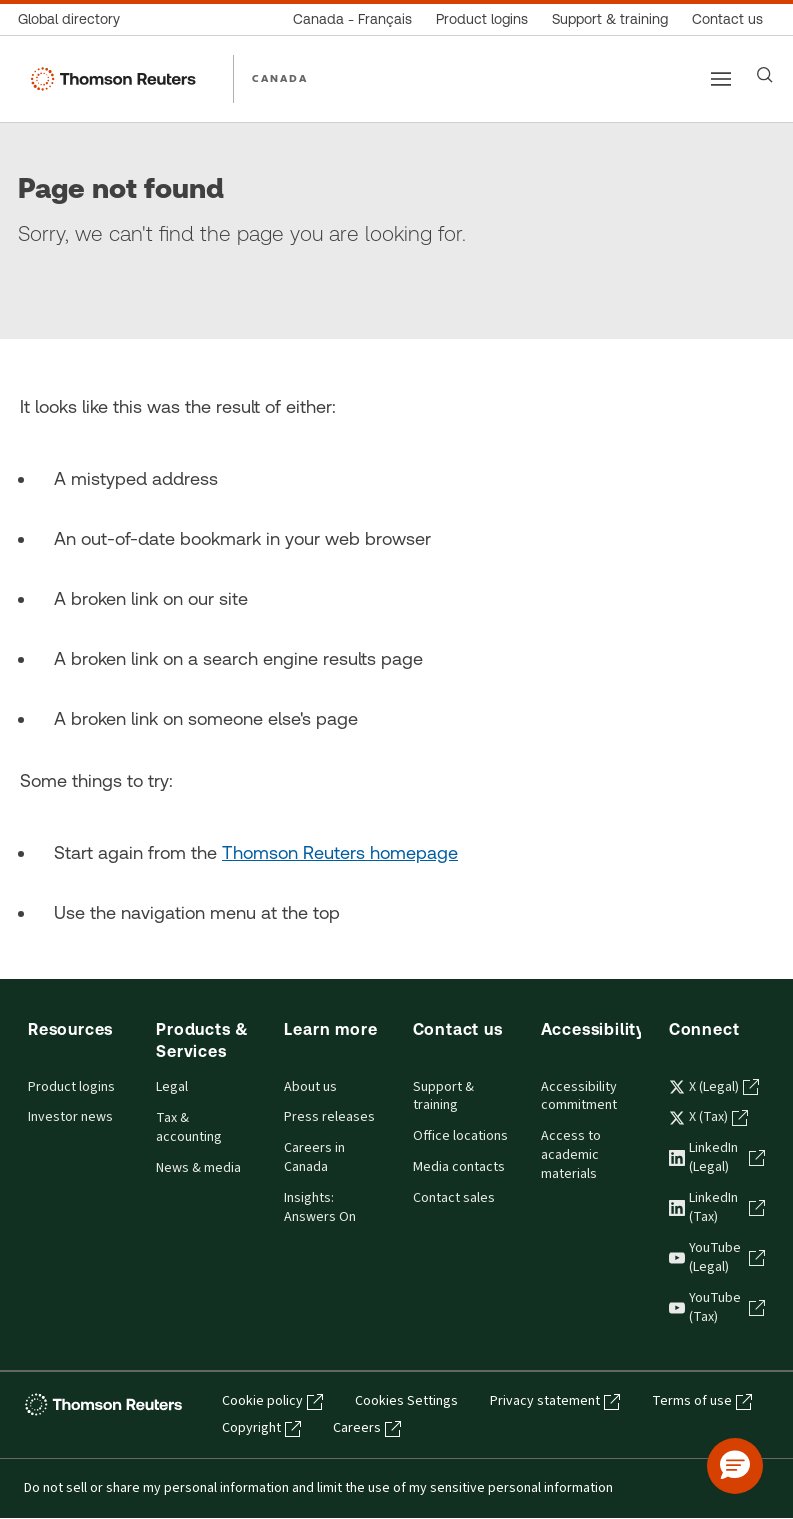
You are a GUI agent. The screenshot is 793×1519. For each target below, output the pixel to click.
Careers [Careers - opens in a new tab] (367, 1428)
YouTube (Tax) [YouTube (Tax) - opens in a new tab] (717, 1307)
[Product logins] (482, 19)
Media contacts (459, 1167)
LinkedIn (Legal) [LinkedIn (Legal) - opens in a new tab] (717, 1157)
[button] (735, 1466)
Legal (172, 1087)
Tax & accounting (189, 1127)
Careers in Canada (314, 1157)
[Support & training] (610, 19)
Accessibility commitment (579, 1096)
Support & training (443, 1096)
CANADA (280, 78)
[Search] (765, 75)
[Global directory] (75, 19)
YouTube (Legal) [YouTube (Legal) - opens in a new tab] (717, 1257)
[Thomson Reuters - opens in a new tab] (107, 1403)
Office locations (460, 1136)
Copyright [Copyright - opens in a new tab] (261, 1428)
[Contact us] (727, 19)
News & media (198, 1168)
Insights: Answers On (320, 1207)
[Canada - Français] (352, 19)
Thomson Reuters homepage (340, 852)
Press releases (329, 1117)
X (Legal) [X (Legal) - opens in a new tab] (714, 1087)
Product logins (71, 1087)
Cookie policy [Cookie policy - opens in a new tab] (272, 1401)
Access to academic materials (571, 1155)
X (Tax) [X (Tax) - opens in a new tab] (708, 1117)
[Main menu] (721, 79)
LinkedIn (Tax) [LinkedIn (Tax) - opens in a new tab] (717, 1207)
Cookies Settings (406, 1401)
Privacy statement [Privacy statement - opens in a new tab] (555, 1401)
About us (310, 1087)
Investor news (70, 1117)
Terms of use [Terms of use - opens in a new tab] (702, 1401)
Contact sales (454, 1198)
